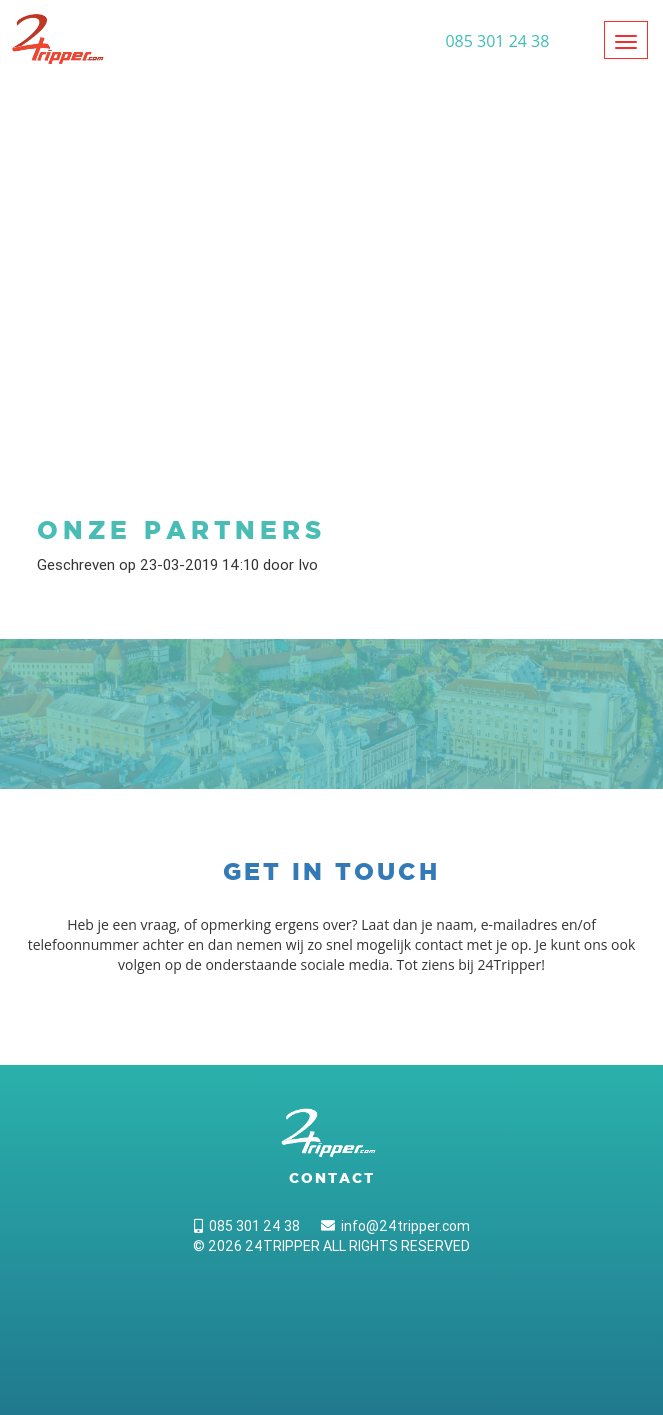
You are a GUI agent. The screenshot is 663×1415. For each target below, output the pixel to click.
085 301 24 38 (247, 1226)
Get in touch (331, 871)
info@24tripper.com (395, 1226)
